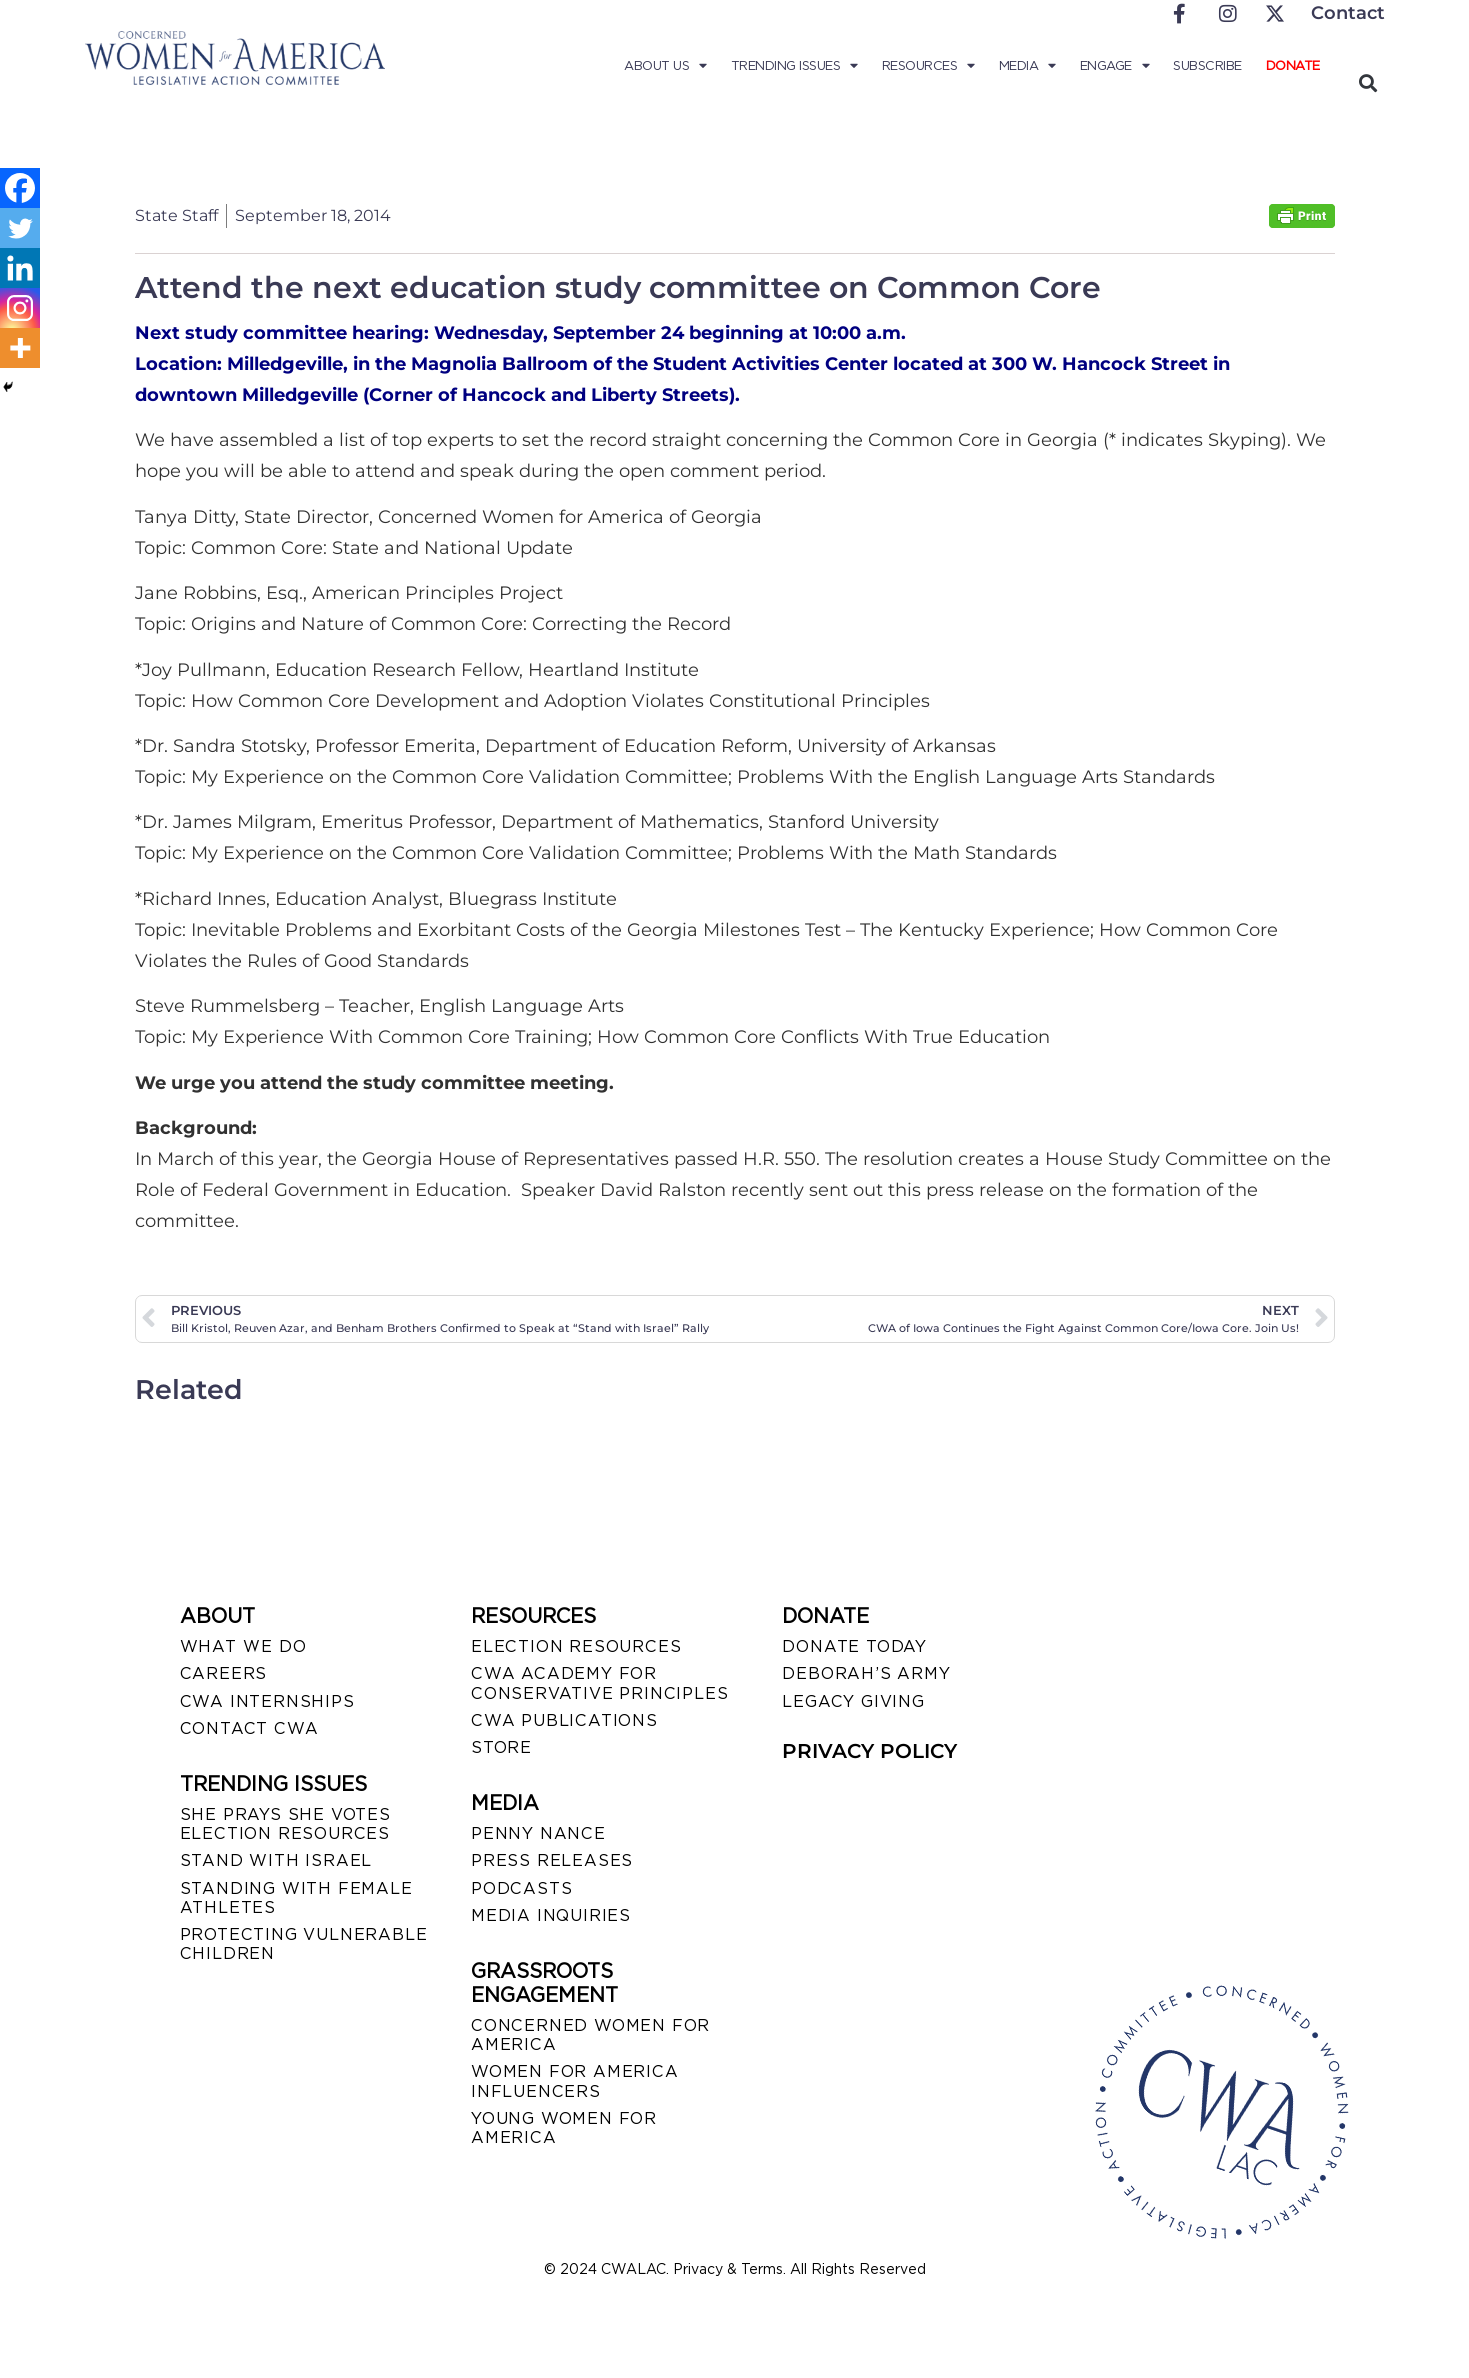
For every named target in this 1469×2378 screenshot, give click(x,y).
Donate (1293, 65)
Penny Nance (538, 1833)
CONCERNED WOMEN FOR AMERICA (590, 2035)
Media (1027, 66)
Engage (1115, 66)
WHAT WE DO (243, 1646)
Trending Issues (794, 66)
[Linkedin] (20, 268)
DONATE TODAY (854, 1646)
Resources (928, 66)
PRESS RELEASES (552, 1860)
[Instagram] (20, 308)
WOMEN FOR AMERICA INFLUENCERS (575, 2081)
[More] (20, 348)
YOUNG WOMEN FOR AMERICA (564, 2128)
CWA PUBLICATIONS (564, 1720)
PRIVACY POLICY (869, 1751)
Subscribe (1207, 65)
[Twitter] (20, 228)
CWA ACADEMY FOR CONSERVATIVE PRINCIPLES (599, 1683)
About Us (665, 66)
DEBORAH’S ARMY (866, 1673)
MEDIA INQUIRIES (551, 1915)
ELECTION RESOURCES (576, 1646)
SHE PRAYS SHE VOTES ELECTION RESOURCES (285, 1824)
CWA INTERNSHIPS (267, 1701)
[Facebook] (20, 188)
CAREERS (224, 1673)
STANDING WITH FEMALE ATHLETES (296, 1898)
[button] (1368, 82)
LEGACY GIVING (853, 1701)
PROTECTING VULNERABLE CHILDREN (304, 1944)
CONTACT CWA (249, 1728)
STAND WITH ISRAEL (276, 1860)
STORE (501, 1747)
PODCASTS (521, 1888)
